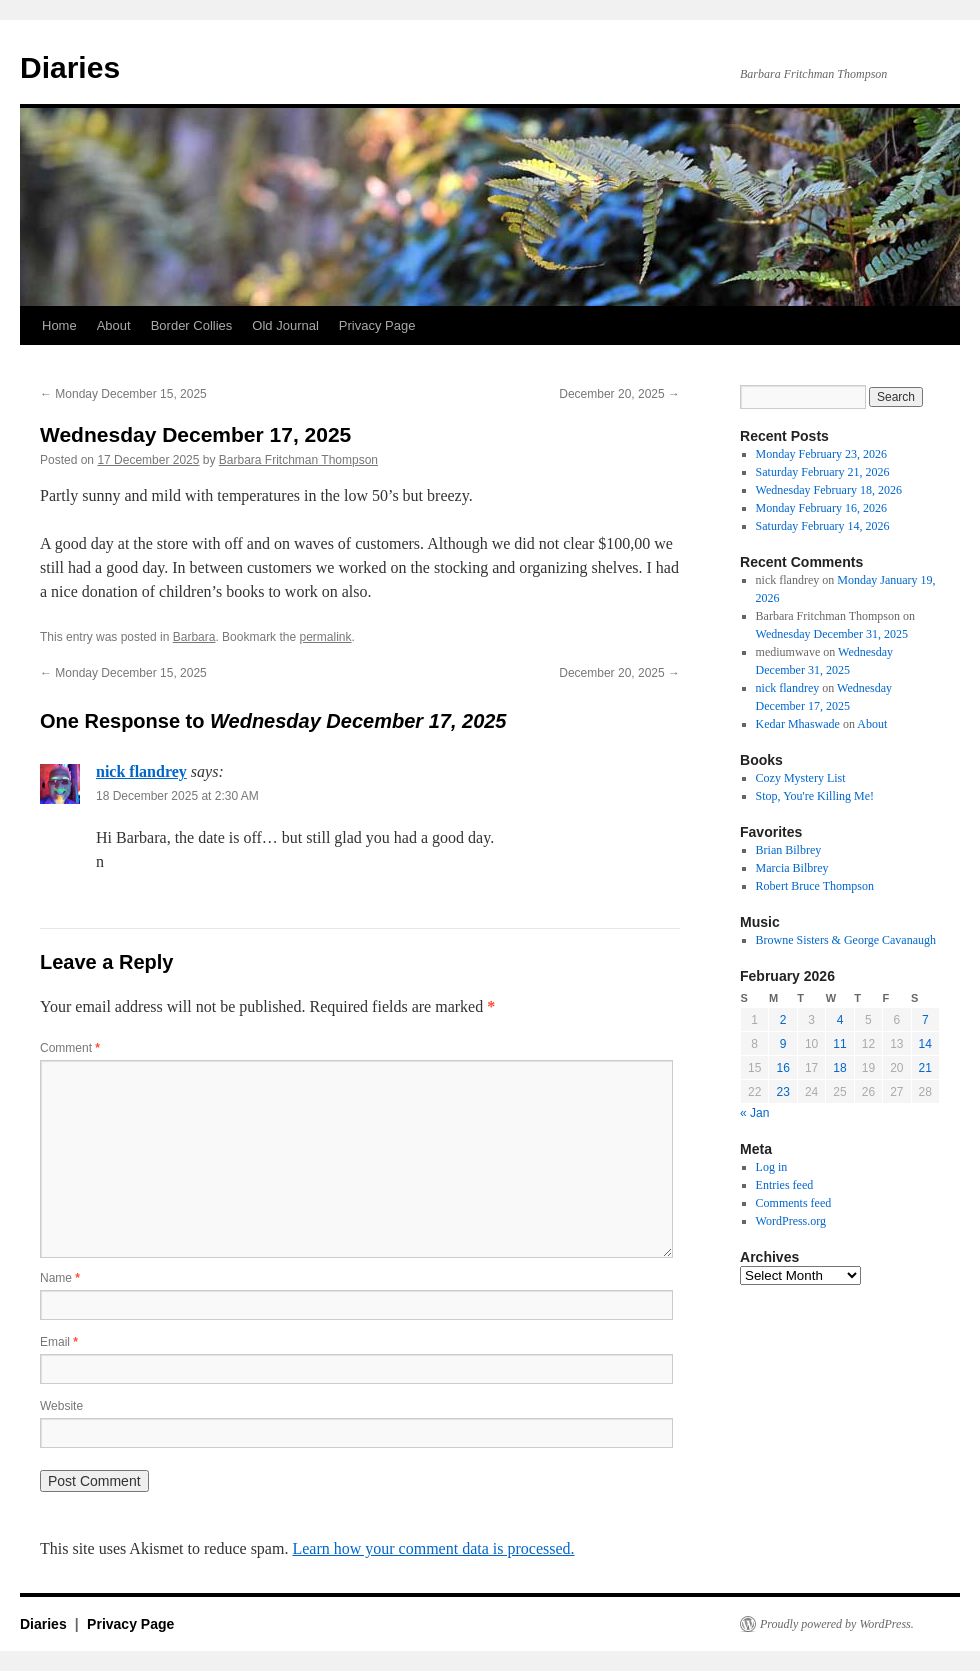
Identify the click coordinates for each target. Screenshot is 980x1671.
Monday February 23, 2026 (821, 454)
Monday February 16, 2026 (821, 508)
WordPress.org (791, 1221)
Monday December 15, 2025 (123, 394)
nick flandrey (141, 771)
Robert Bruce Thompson (815, 886)
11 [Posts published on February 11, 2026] (839, 1044)
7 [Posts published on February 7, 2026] (925, 1020)
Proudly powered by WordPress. (837, 1624)
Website (61, 1406)
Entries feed (785, 1185)
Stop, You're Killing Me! (815, 796)
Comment (70, 1048)
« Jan (754, 1113)
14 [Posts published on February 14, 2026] (925, 1044)
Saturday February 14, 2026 (823, 526)
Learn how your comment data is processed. (433, 1548)
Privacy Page (377, 325)
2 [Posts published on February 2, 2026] (783, 1020)
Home (59, 325)
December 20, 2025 (619, 394)
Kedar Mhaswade (798, 724)
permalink (325, 637)
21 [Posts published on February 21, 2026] (925, 1068)
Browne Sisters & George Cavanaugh (846, 940)
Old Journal (285, 325)
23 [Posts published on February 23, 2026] (782, 1092)
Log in (772, 1167)
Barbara (194, 637)
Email (59, 1342)
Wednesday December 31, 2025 (832, 634)
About (114, 325)
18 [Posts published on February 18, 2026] (839, 1068)
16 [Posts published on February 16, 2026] (782, 1068)
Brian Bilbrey (789, 850)
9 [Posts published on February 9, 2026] (783, 1044)
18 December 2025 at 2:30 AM (177, 796)
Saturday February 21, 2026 (823, 472)
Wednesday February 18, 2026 (829, 490)
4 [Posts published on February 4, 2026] (840, 1020)
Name (60, 1278)
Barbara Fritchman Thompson (298, 460)
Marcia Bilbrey (792, 868)
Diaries (70, 67)
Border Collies (192, 325)
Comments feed (794, 1203)
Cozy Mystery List (801, 778)
